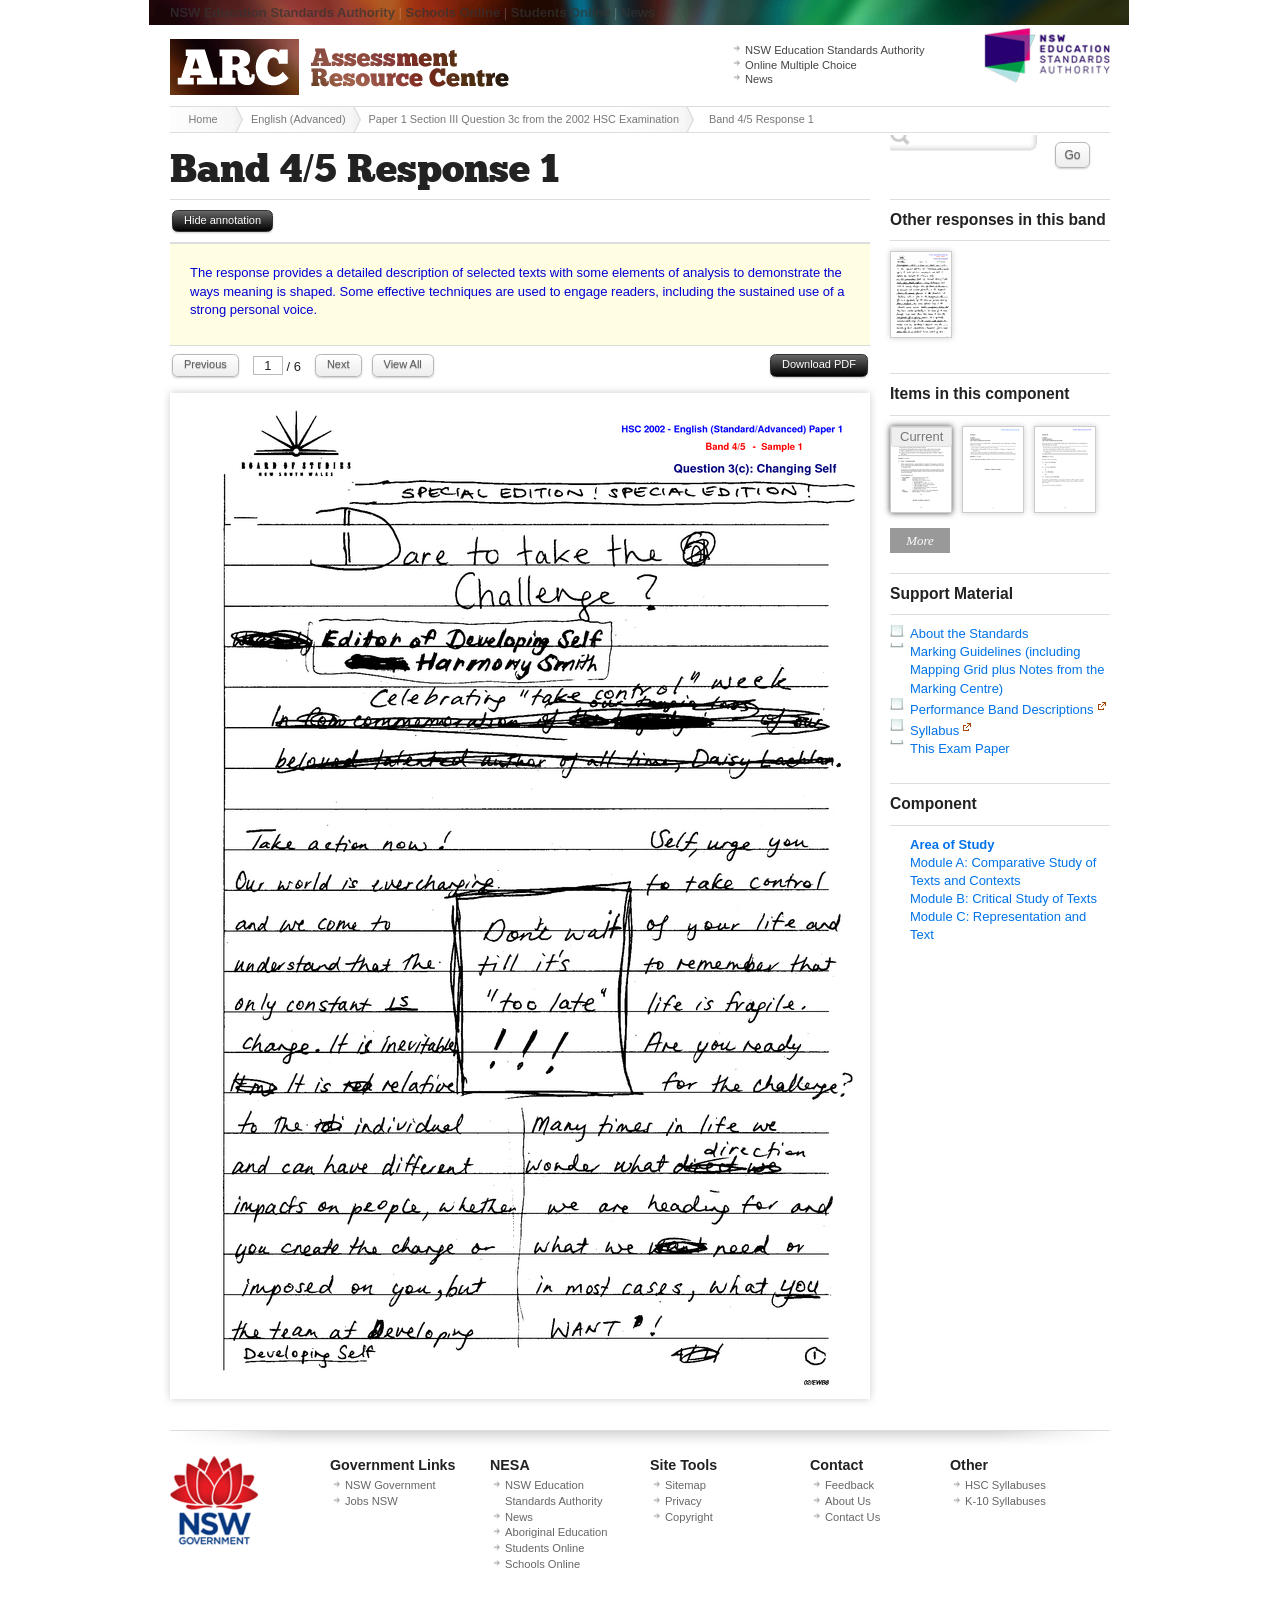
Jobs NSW (371, 1501)
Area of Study (952, 844)
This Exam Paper (960, 748)
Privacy (683, 1501)
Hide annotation (222, 220)
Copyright (689, 1517)
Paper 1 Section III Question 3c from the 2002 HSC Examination (524, 119)
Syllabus (934, 730)
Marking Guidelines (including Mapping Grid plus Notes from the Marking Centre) (1007, 669)
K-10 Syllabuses (1005, 1501)
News (638, 12)
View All (403, 364)
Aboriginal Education (556, 1532)
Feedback (849, 1485)
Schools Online (453, 12)
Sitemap (685, 1485)
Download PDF (819, 364)
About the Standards (969, 633)
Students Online (561, 12)
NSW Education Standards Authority (282, 12)
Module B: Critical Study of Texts (1003, 898)
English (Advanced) (298, 119)
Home (202, 119)
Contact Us (852, 1517)
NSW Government (390, 1485)
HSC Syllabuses (1005, 1485)
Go (1072, 155)
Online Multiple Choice (801, 65)
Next (338, 364)
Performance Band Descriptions (1002, 709)
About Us (848, 1501)
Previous (205, 364)
